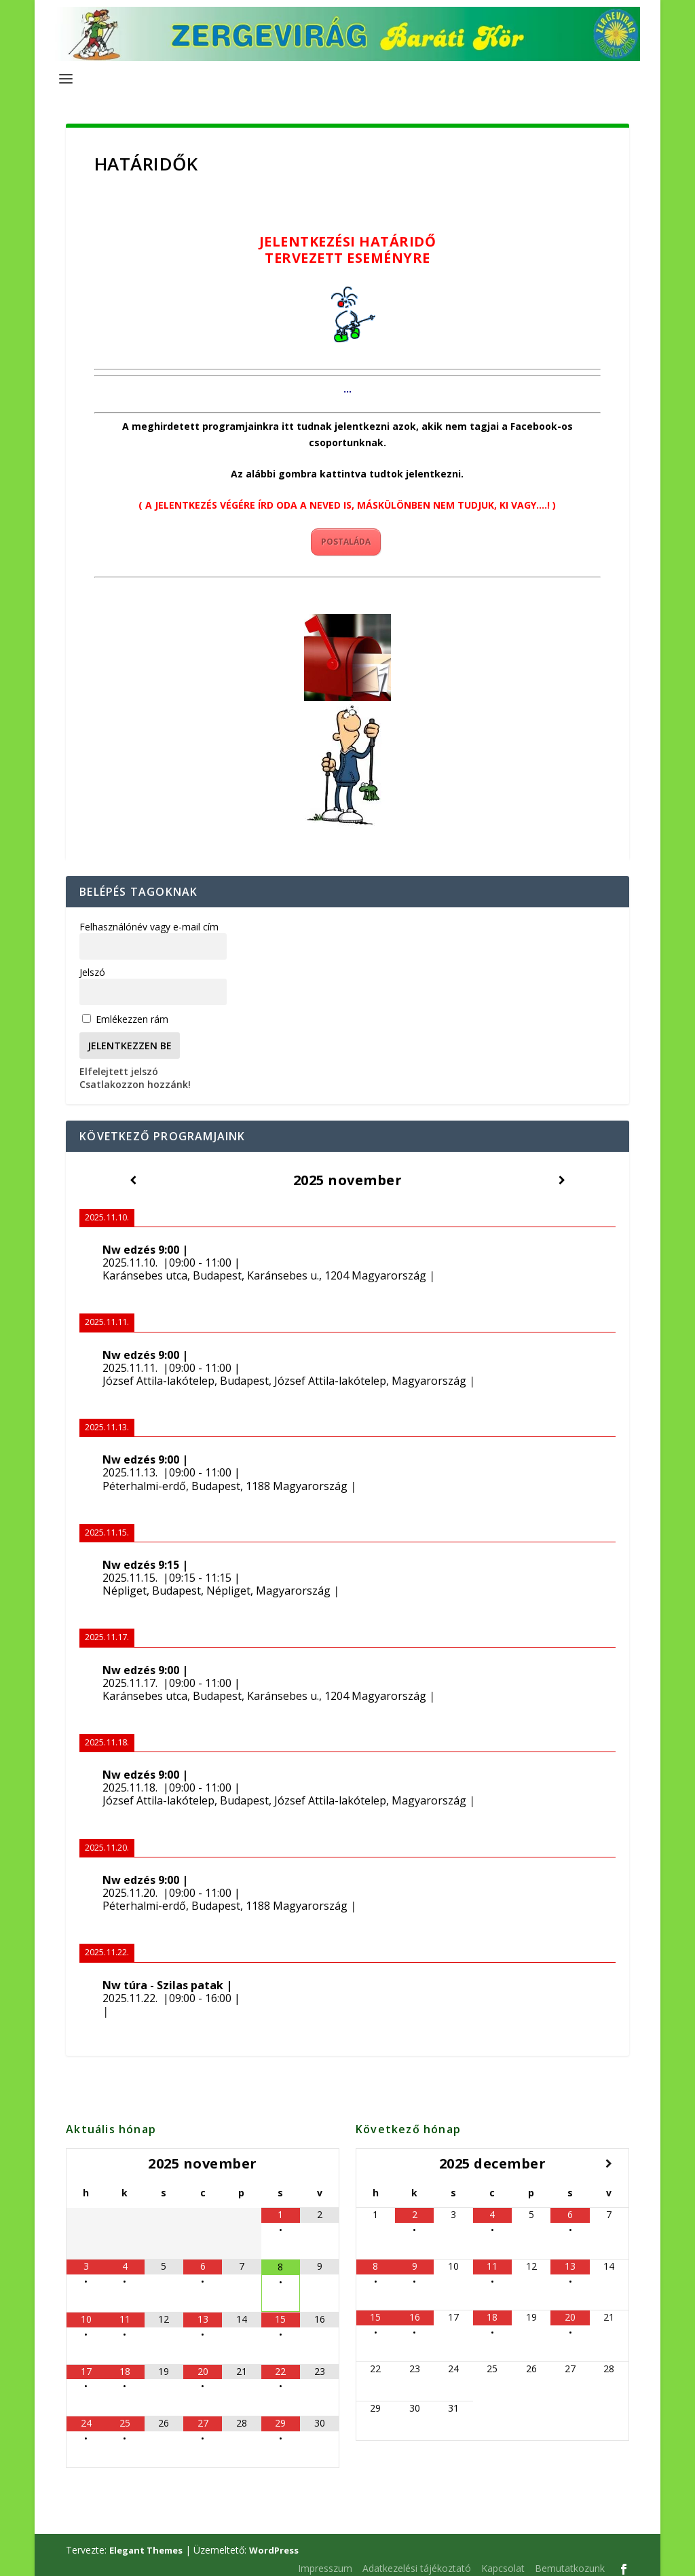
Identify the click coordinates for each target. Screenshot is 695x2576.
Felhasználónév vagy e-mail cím (149, 919)
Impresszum (325, 2561)
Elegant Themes (146, 2543)
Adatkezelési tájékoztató (416, 2561)
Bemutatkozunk (570, 2561)
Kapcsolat (503, 2561)
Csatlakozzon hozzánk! (135, 1077)
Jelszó (92, 965)
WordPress (274, 2543)
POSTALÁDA (346, 535)
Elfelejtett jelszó (118, 1064)
